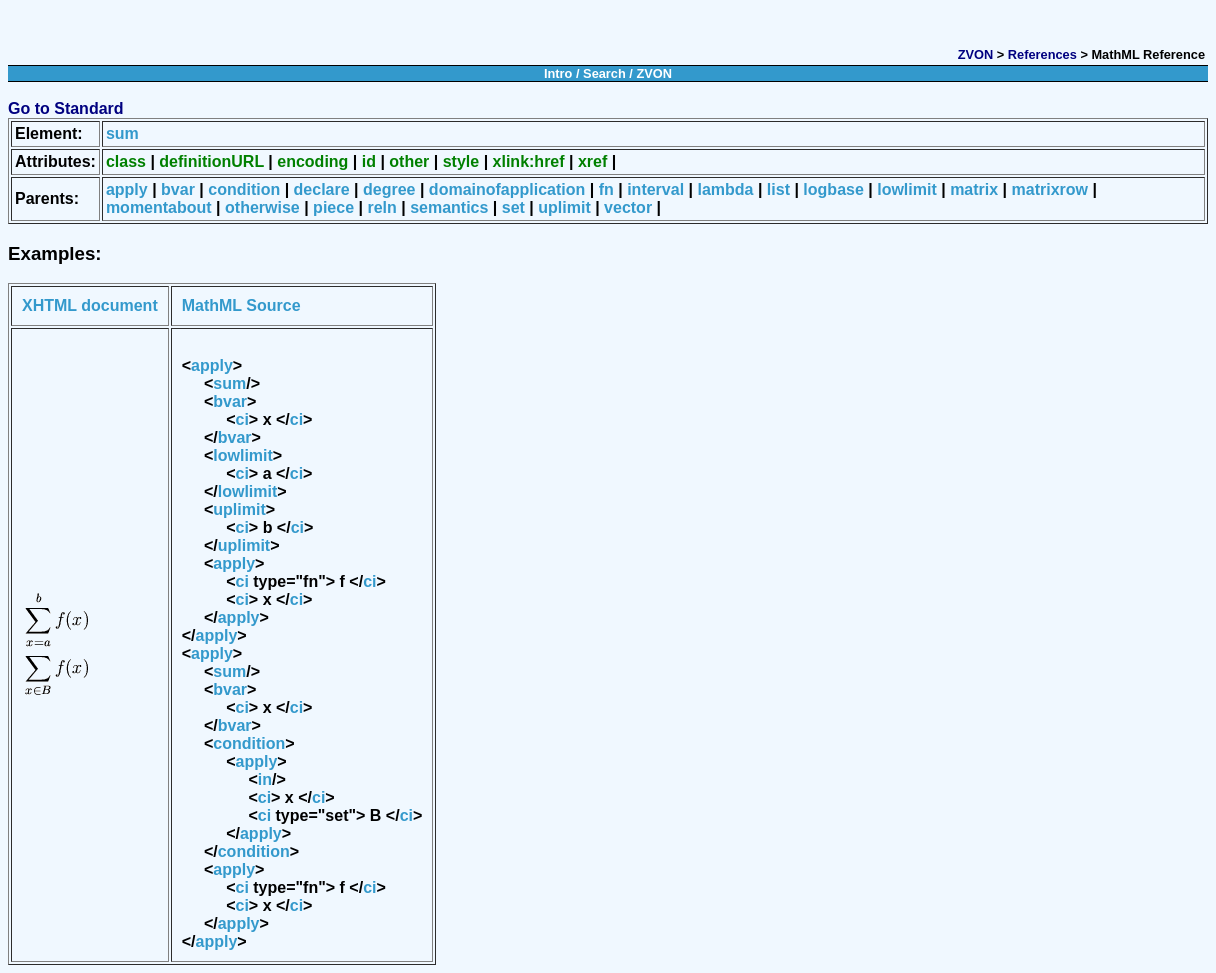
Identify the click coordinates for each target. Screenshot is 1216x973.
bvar (178, 189)
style (461, 161)
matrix (974, 189)
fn (606, 189)
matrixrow (1050, 189)
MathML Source (241, 305)
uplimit (564, 207)
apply (127, 189)
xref (592, 161)
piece (333, 207)
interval (655, 189)
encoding (312, 161)
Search (604, 73)
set (513, 207)
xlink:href (529, 161)
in (265, 779)
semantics (449, 207)
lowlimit (907, 189)
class (126, 161)
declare (322, 189)
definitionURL (211, 161)
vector (628, 207)
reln (381, 207)
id (369, 161)
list (778, 189)
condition (244, 189)
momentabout (159, 207)
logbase (833, 189)
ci (242, 419)
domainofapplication (507, 189)
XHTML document (90, 305)
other (409, 161)
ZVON (976, 54)
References (1042, 54)
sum (122, 133)
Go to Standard (66, 108)
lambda (725, 189)
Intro (558, 73)
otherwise (262, 207)
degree (389, 189)
